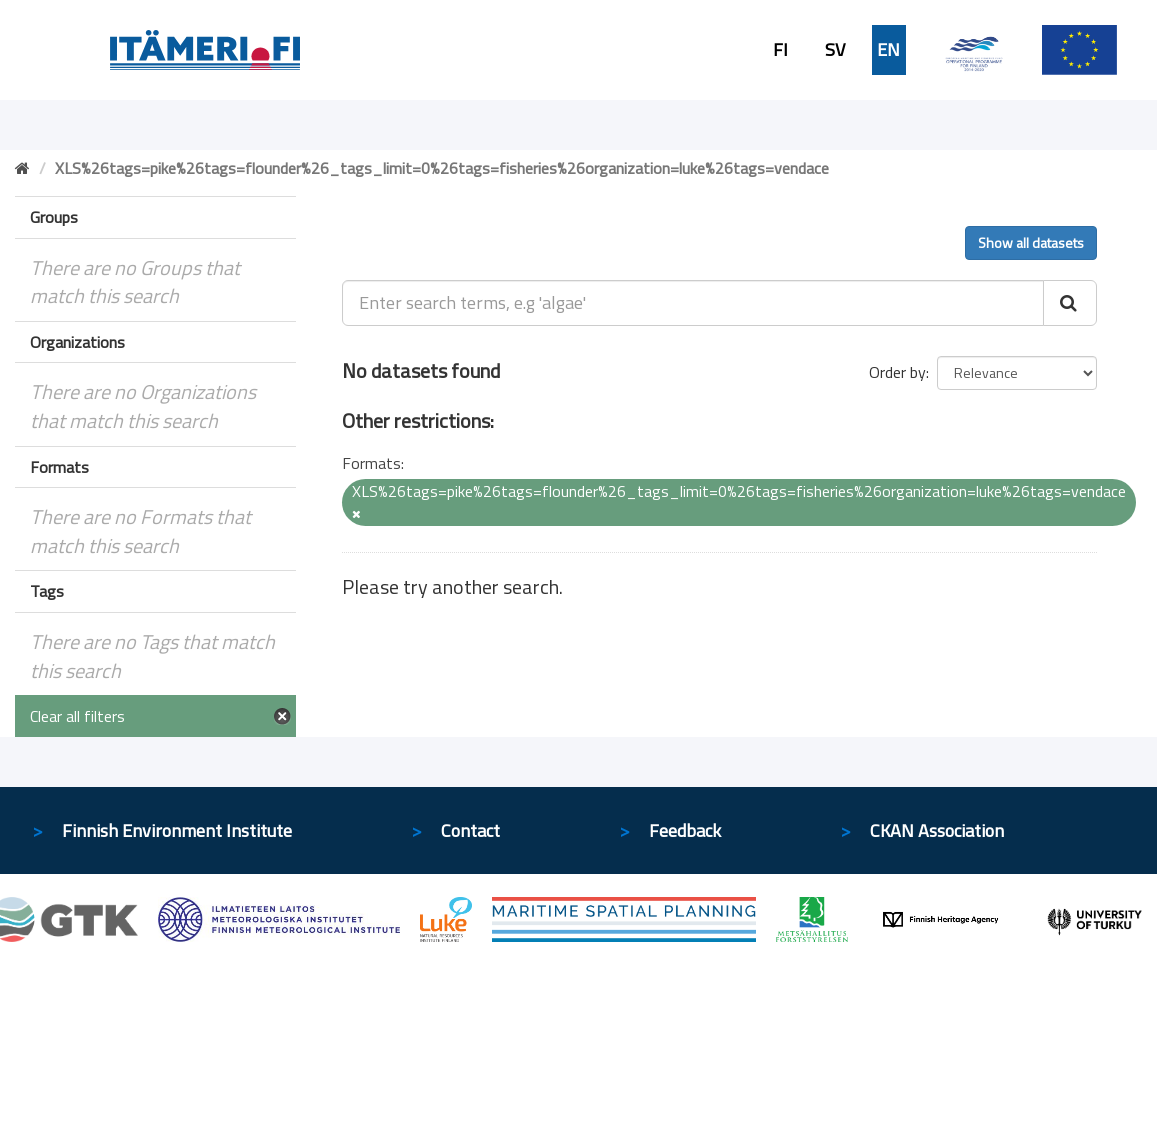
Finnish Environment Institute (177, 830)
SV (835, 50)
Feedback (685, 830)
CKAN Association (937, 830)
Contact (470, 830)
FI (780, 50)
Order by (897, 372)
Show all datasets (1031, 242)
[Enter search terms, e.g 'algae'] (693, 303)
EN (888, 50)
